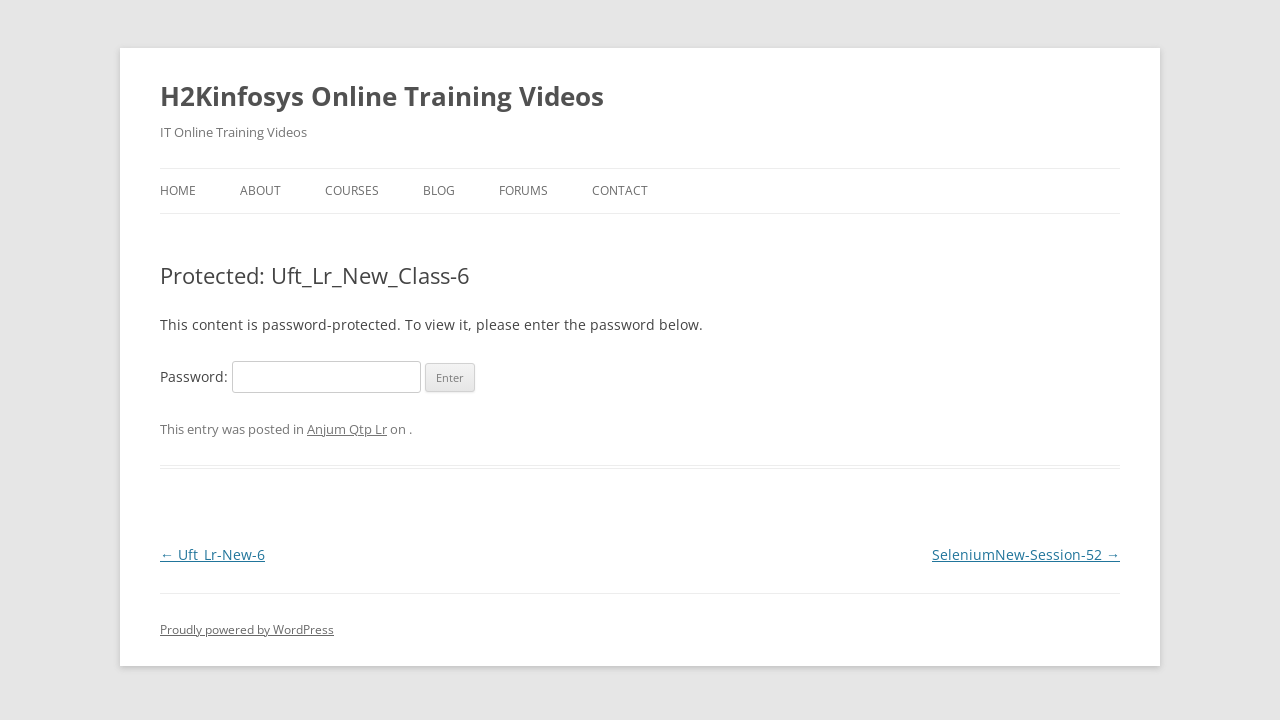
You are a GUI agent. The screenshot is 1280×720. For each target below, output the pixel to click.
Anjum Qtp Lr (347, 429)
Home (178, 190)
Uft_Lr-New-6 (212, 554)
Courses (352, 190)
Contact (620, 190)
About (260, 190)
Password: (290, 376)
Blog (439, 190)
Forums (523, 190)
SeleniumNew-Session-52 (1026, 554)
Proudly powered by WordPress (247, 629)
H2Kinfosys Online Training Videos (382, 96)
